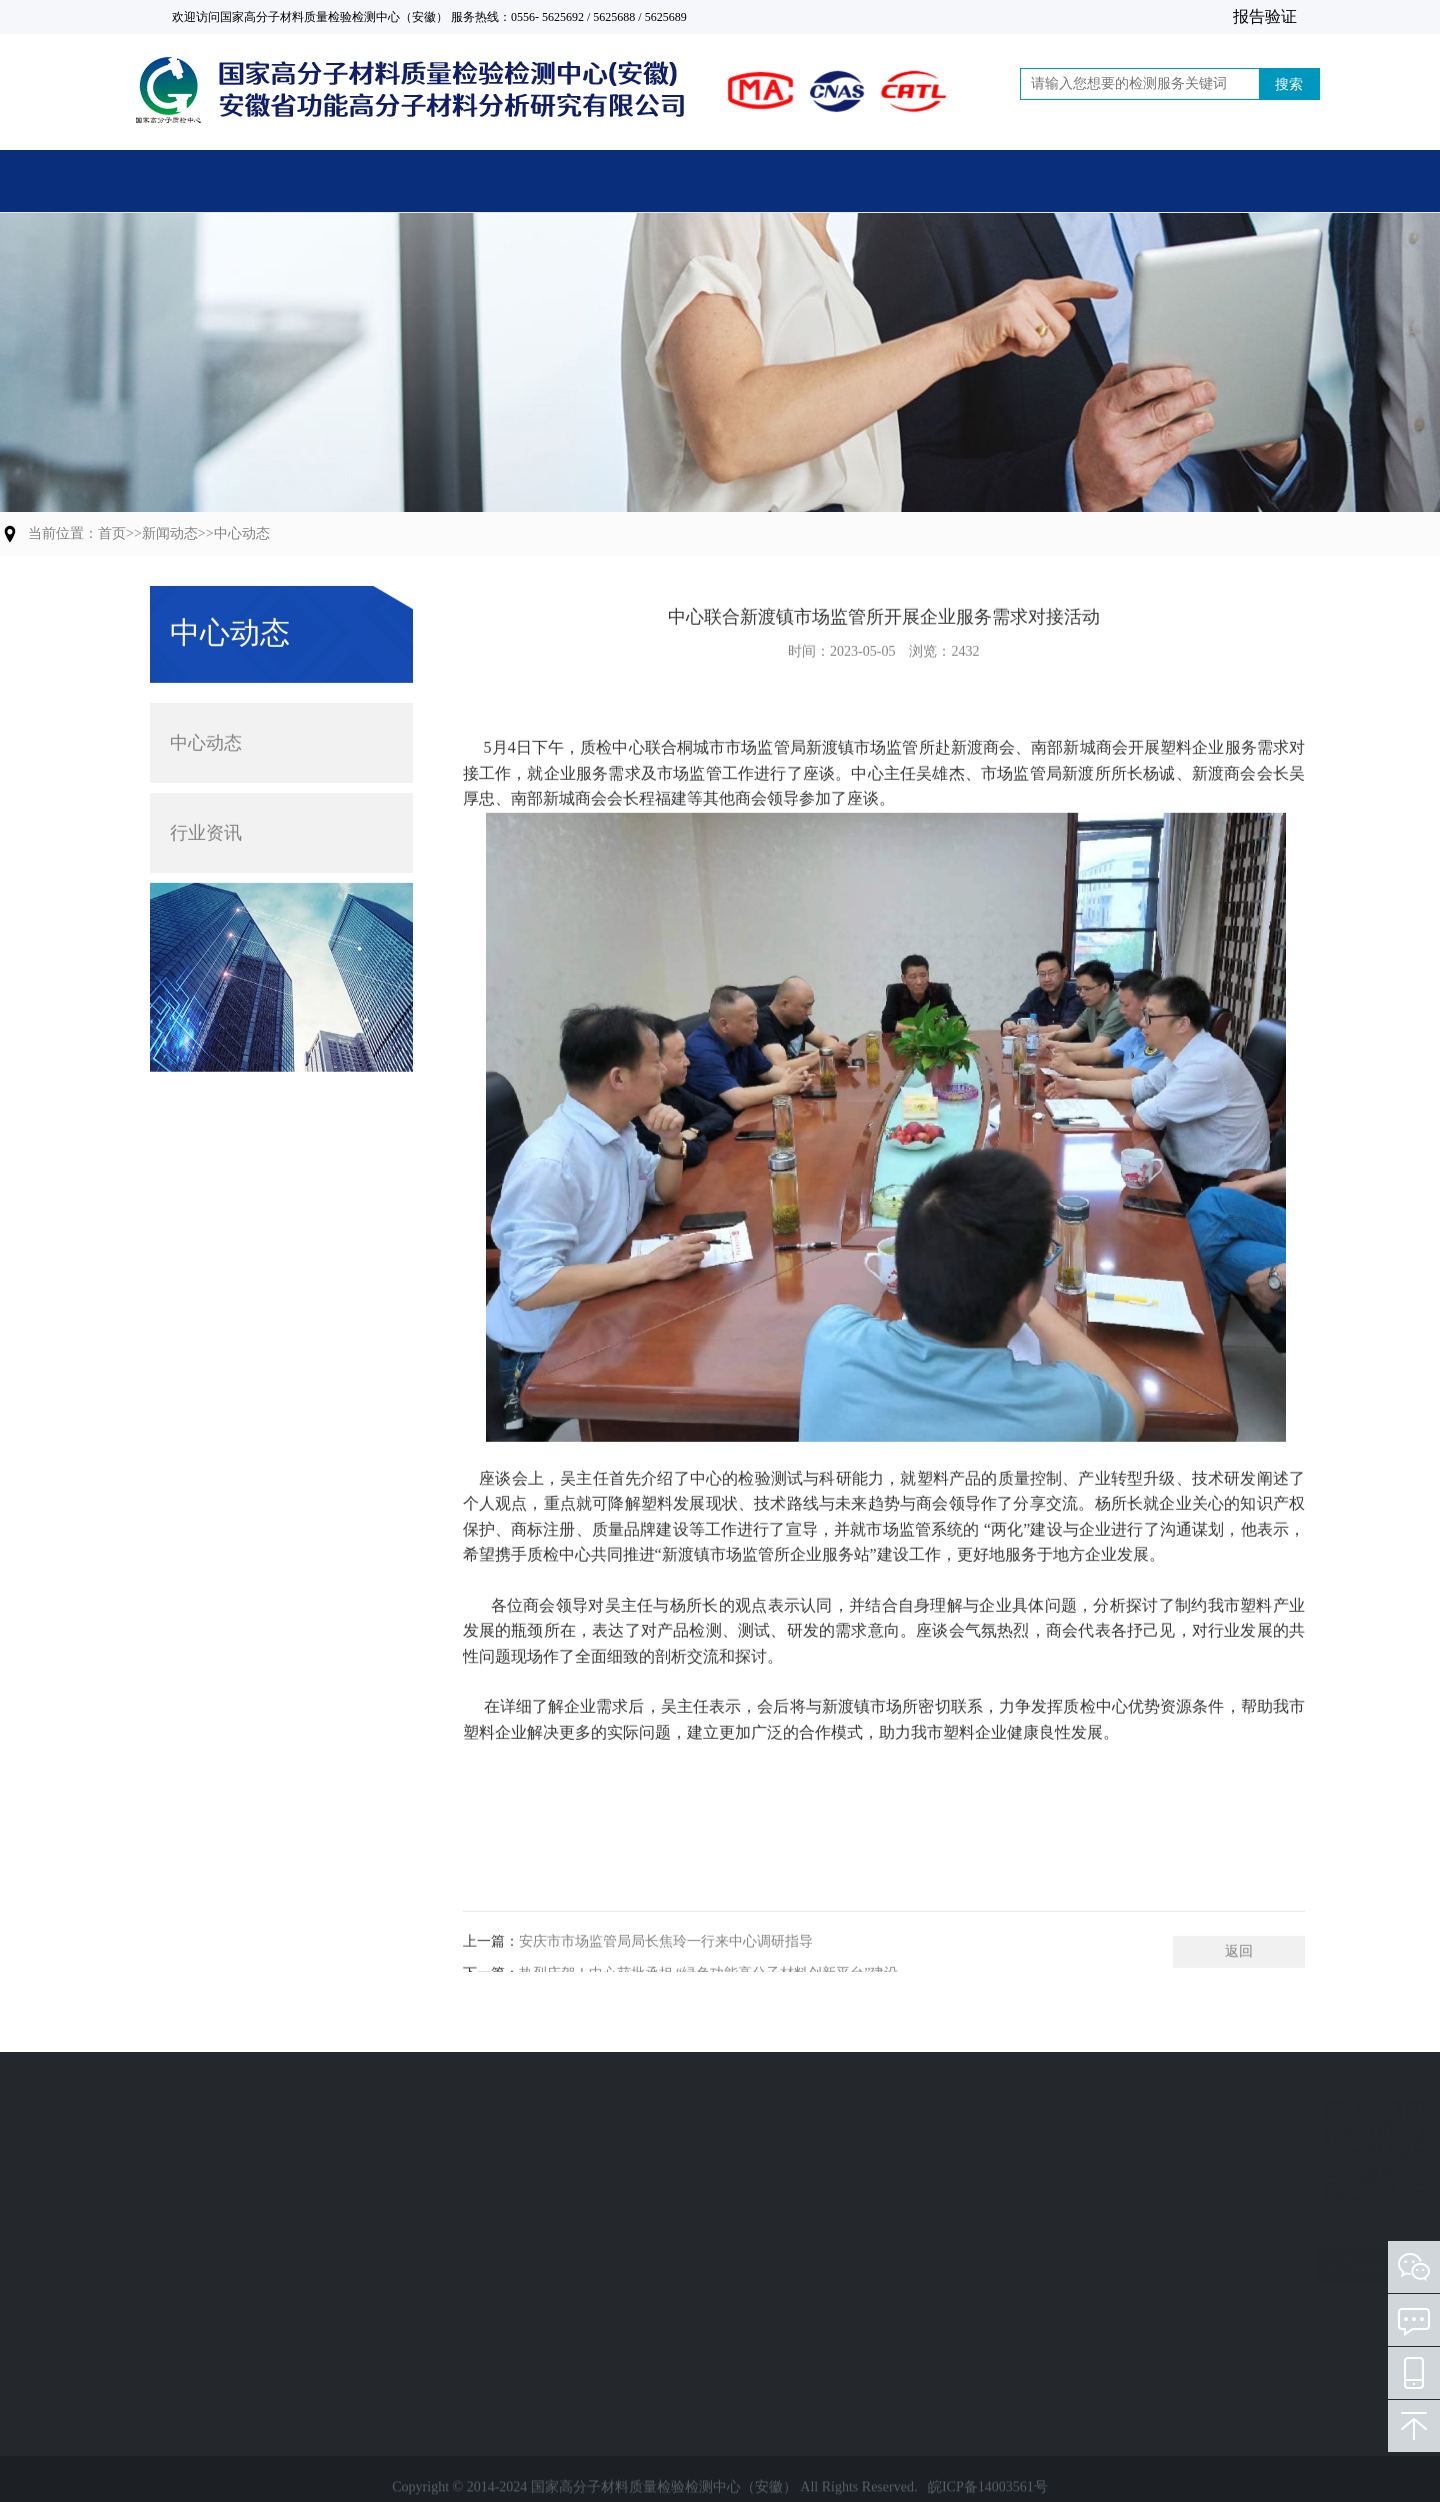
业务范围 (188, 2102)
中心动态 (242, 533)
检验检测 (180, 2139)
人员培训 (180, 2319)
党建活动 (989, 185)
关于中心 (603, 185)
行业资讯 (206, 806)
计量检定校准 (194, 2175)
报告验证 (1265, 16)
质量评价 (180, 2211)
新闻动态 (796, 185)
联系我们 (1182, 185)
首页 (217, 185)
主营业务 (410, 185)
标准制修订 (187, 2247)
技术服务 (180, 2283)
